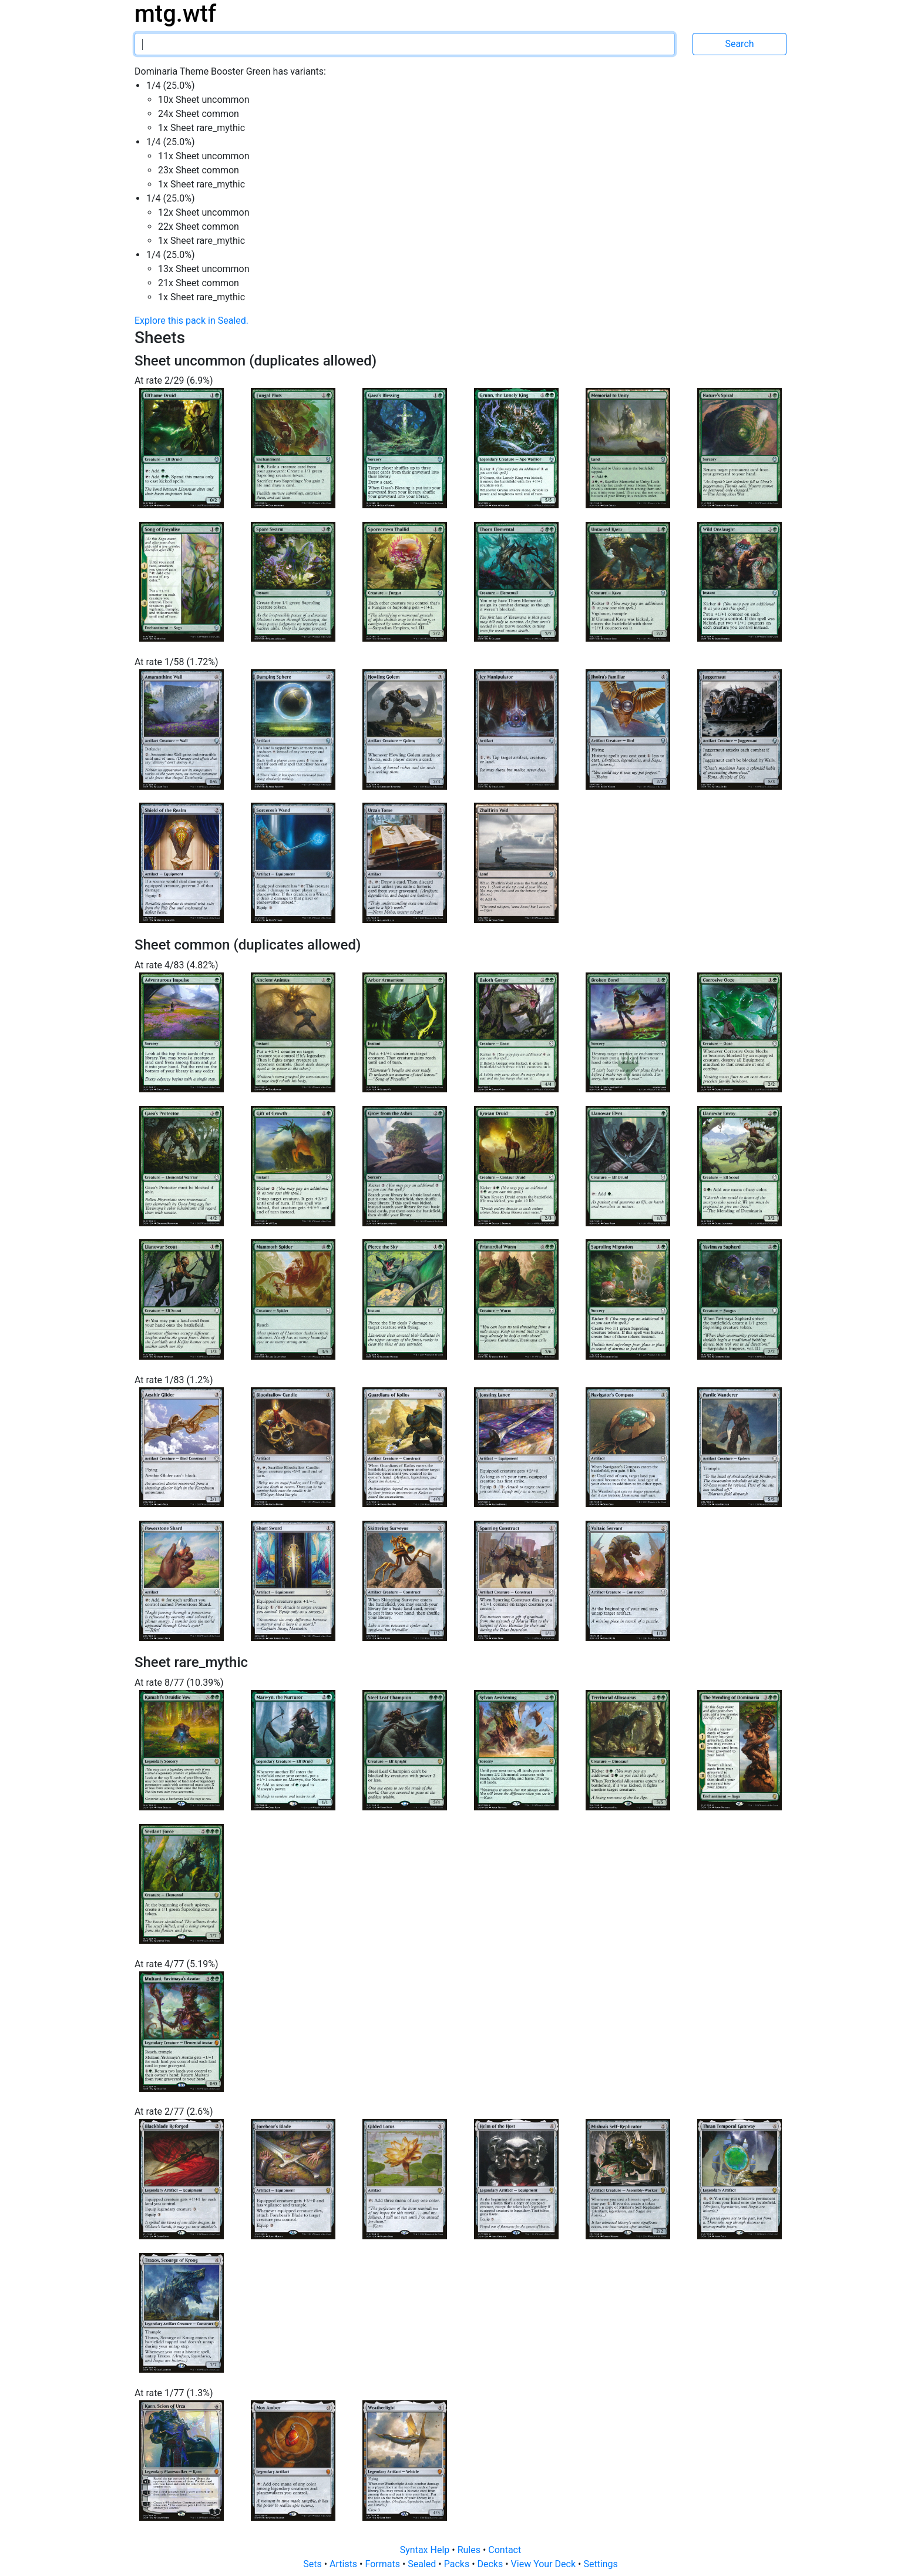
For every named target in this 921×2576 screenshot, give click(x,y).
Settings (600, 2564)
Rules (470, 2549)
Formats (383, 2564)
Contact (504, 2549)
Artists (344, 2564)
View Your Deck (544, 2564)
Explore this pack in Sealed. (191, 320)
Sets (313, 2564)
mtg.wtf (175, 14)
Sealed (423, 2564)
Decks (492, 2564)
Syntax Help (426, 2549)
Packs (458, 2564)
